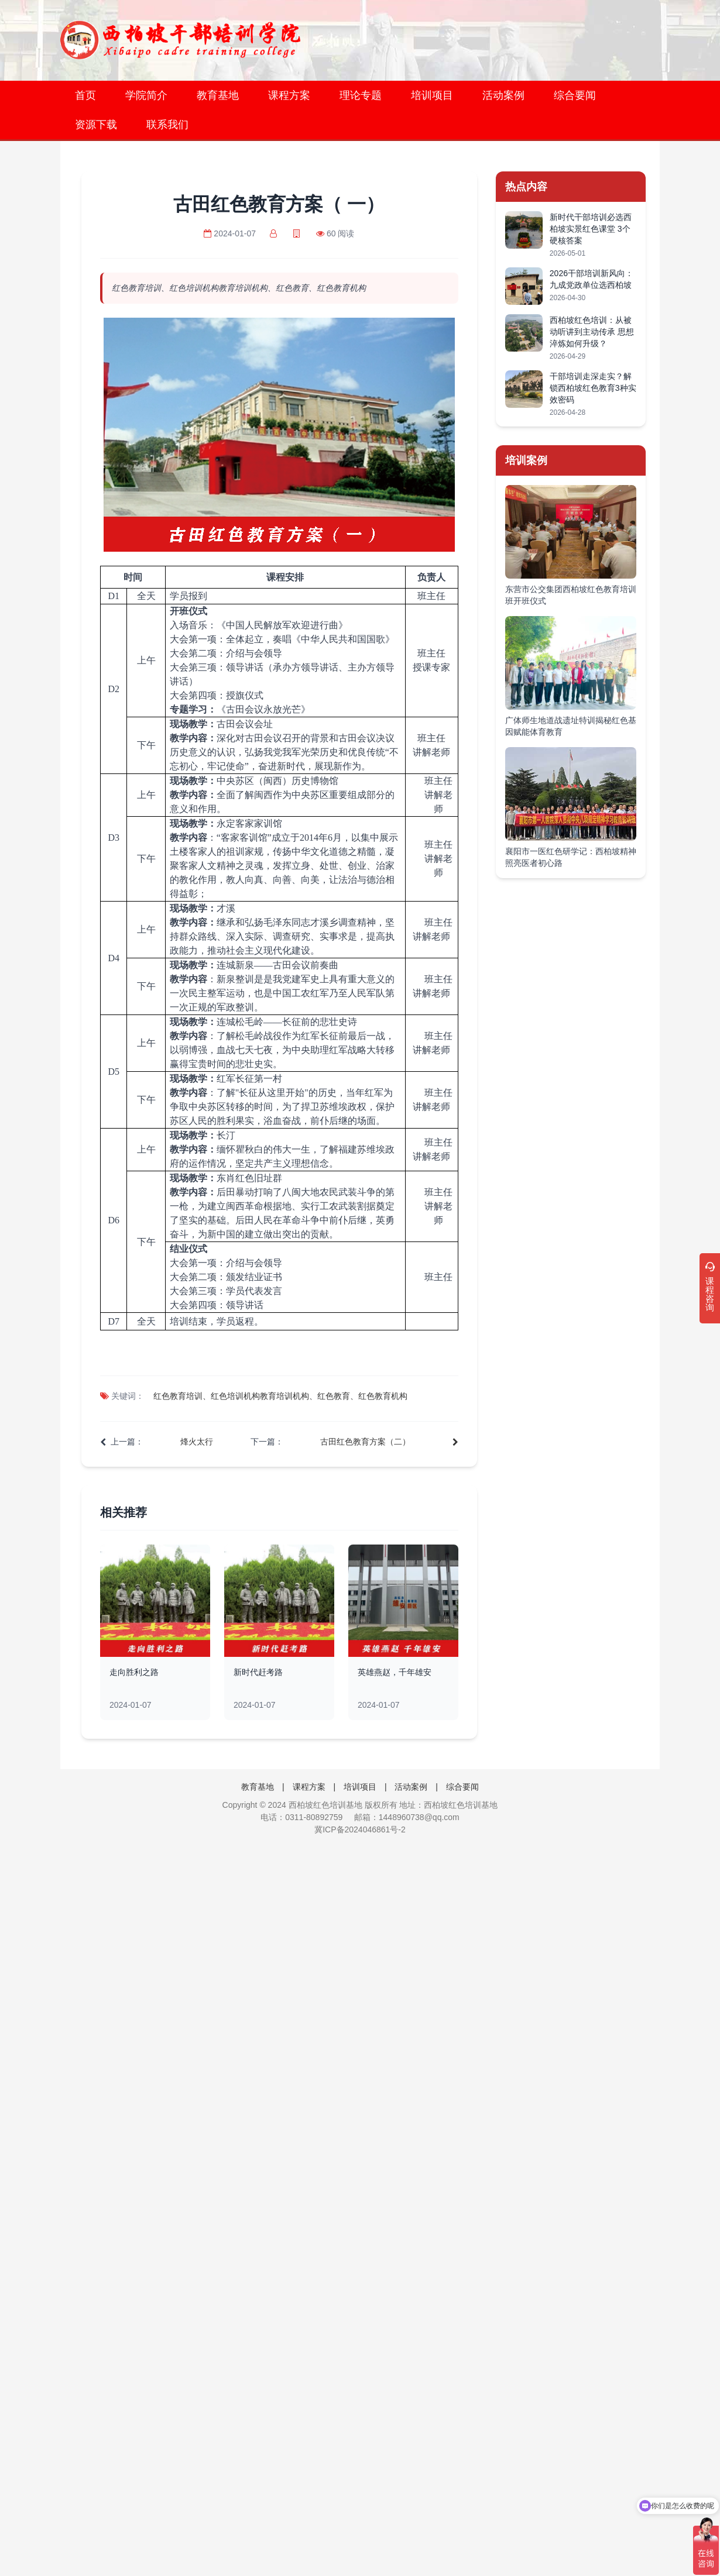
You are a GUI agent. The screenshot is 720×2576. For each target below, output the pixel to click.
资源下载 (96, 124)
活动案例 (503, 95)
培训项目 (432, 95)
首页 (85, 95)
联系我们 (167, 124)
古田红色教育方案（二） (365, 1441)
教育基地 (218, 95)
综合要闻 (575, 95)
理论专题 (361, 95)
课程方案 (289, 95)
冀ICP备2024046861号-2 (360, 1829)
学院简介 (146, 95)
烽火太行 (196, 1441)
